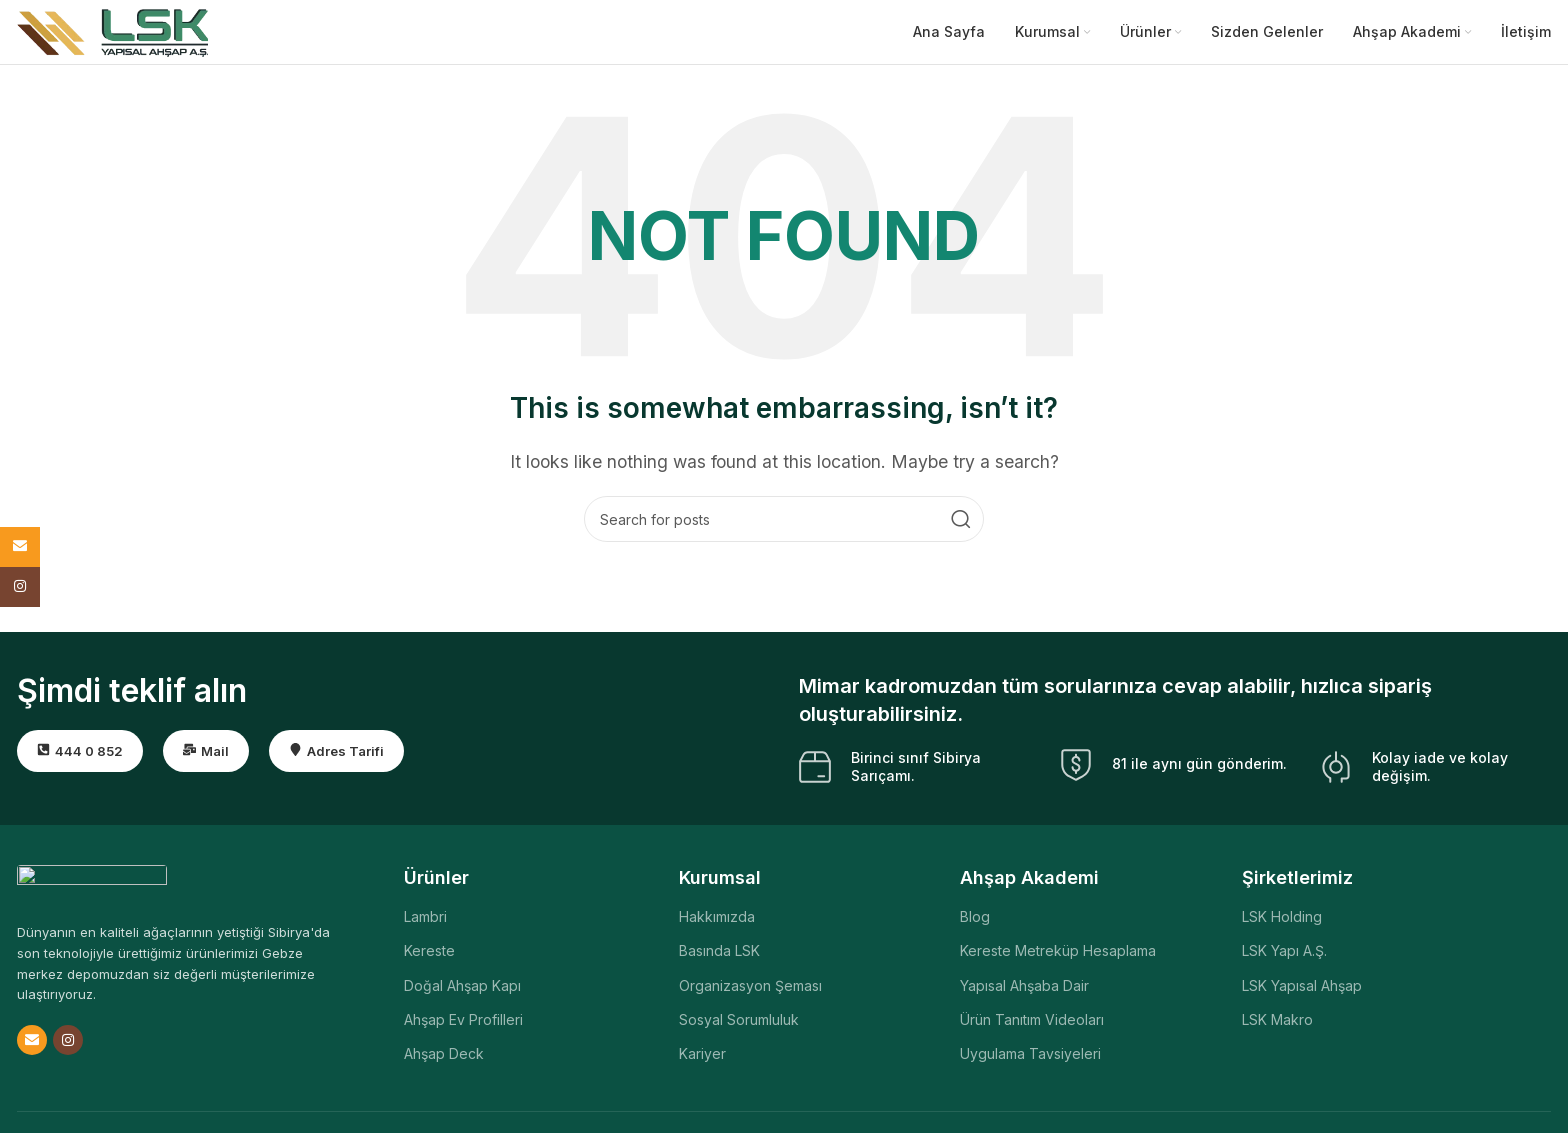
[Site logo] (112, 33)
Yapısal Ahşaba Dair (1024, 990)
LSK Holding (1282, 922)
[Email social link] (32, 1046)
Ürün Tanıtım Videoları (1032, 1024)
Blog (975, 922)
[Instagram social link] (68, 1046)
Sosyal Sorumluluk (739, 1024)
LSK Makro (1277, 1024)
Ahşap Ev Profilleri (463, 1024)
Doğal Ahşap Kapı (462, 990)
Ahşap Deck (444, 1058)
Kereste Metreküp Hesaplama (1058, 956)
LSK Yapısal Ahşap (1302, 990)
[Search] (784, 525)
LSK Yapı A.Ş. (1284, 956)
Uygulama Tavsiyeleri (1030, 1058)
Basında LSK (719, 956)
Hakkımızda (717, 922)
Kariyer (702, 1058)
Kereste (429, 956)
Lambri (425, 922)
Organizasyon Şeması (750, 990)
